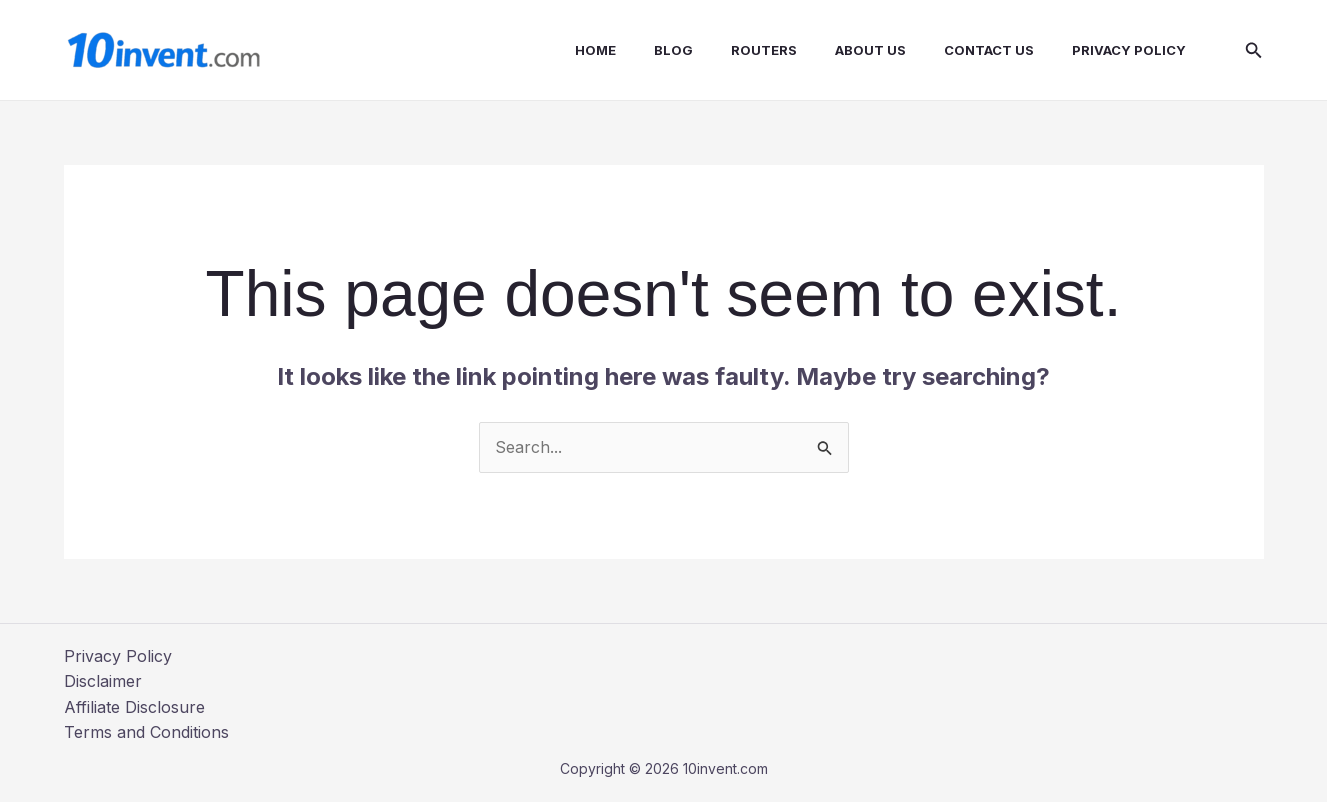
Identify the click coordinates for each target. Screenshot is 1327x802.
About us (873, 50)
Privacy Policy (1120, 50)
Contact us (986, 50)
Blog (688, 50)
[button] (1254, 50)
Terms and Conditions (146, 732)
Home (616, 50)
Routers (773, 50)
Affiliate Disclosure (134, 707)
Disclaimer (103, 681)
